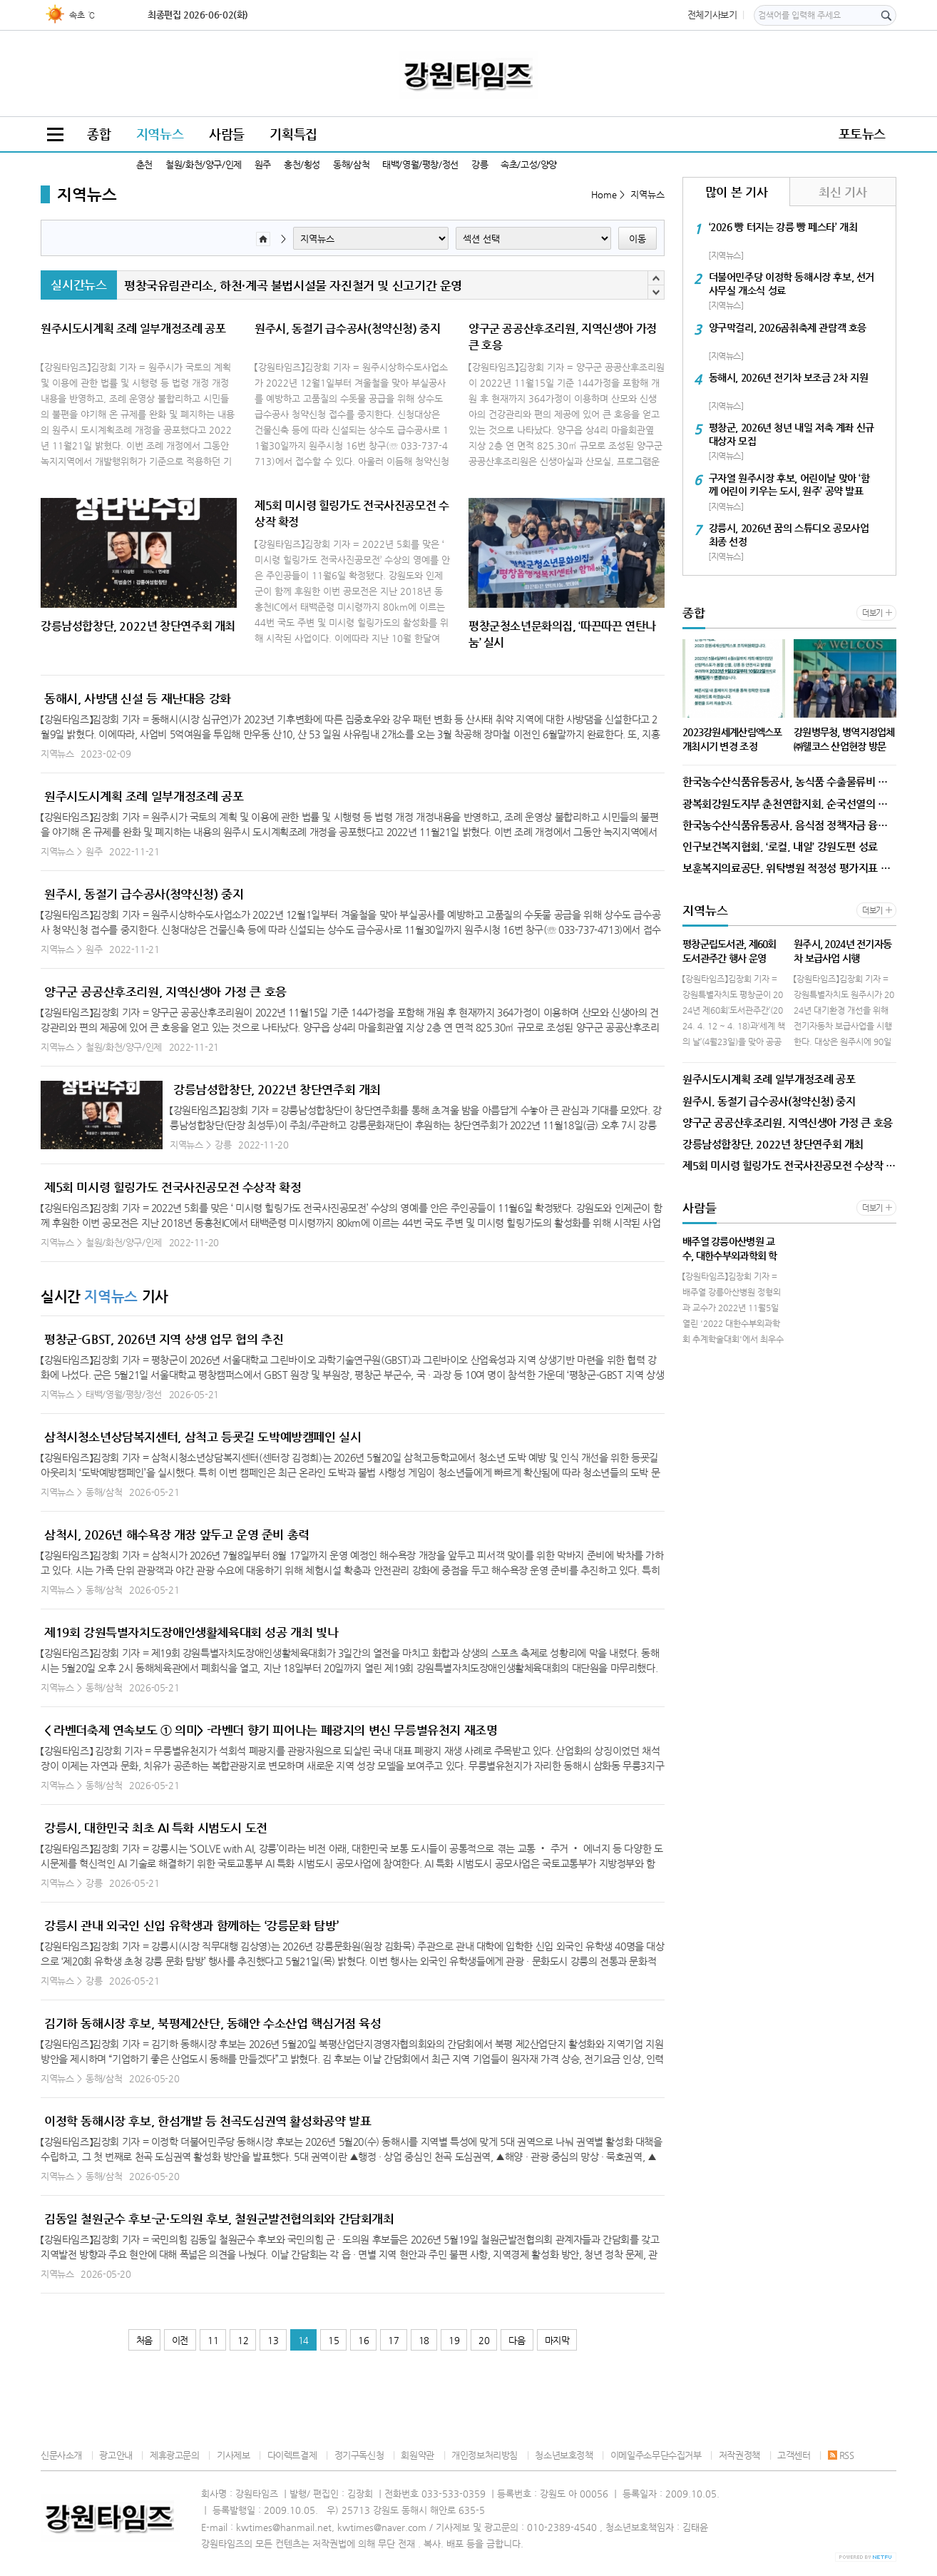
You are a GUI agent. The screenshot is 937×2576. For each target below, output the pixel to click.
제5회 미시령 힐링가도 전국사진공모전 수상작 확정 (172, 1187)
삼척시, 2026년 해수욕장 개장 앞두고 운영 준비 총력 (176, 1534)
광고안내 (115, 2455)
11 (213, 2340)
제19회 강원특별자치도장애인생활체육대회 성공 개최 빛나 (191, 1632)
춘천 (144, 164)
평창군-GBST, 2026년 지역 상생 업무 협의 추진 (163, 1339)
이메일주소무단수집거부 (656, 2455)
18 (424, 2340)
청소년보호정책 (564, 2455)
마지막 (557, 2340)
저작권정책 (739, 2455)
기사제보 (233, 2455)
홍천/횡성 (302, 164)
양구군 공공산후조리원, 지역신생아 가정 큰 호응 (165, 991)
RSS (841, 2455)
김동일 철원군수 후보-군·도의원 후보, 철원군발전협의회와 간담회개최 (219, 2218)
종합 (99, 133)
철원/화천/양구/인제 (203, 164)
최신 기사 (842, 192)
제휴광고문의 (175, 2455)
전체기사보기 (712, 14)
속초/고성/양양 (529, 164)
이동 (637, 238)
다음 (516, 2340)
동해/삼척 (351, 164)
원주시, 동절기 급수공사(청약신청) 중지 (143, 894)
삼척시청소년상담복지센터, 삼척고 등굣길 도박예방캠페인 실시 (203, 1437)
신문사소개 (61, 2455)
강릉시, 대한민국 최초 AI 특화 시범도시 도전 (155, 1828)
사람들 (227, 133)
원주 (263, 164)
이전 (180, 2340)
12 (242, 2340)
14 (303, 2340)
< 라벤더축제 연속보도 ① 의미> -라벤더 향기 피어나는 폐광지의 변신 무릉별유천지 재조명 (271, 1730)
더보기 (872, 613)
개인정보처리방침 (484, 2455)
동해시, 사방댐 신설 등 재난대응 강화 (137, 698)
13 (272, 2340)
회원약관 (417, 2455)
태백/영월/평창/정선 (420, 164)
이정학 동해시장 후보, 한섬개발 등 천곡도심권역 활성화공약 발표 (207, 2121)
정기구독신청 (359, 2455)
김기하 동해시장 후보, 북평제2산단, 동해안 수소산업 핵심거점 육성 (213, 2023)
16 (363, 2340)
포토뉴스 (862, 133)
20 (483, 2340)
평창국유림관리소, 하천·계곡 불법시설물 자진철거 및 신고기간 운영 (293, 285)
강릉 (479, 164)
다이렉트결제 (292, 2455)
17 (393, 2340)
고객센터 (793, 2455)
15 (333, 2340)
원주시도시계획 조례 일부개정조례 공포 (143, 796)
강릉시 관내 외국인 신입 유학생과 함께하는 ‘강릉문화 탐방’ (191, 1925)
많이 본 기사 (736, 192)
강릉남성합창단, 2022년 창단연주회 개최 (277, 1089)
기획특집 (293, 133)
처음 (144, 2340)
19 (454, 2340)
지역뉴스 (159, 133)
